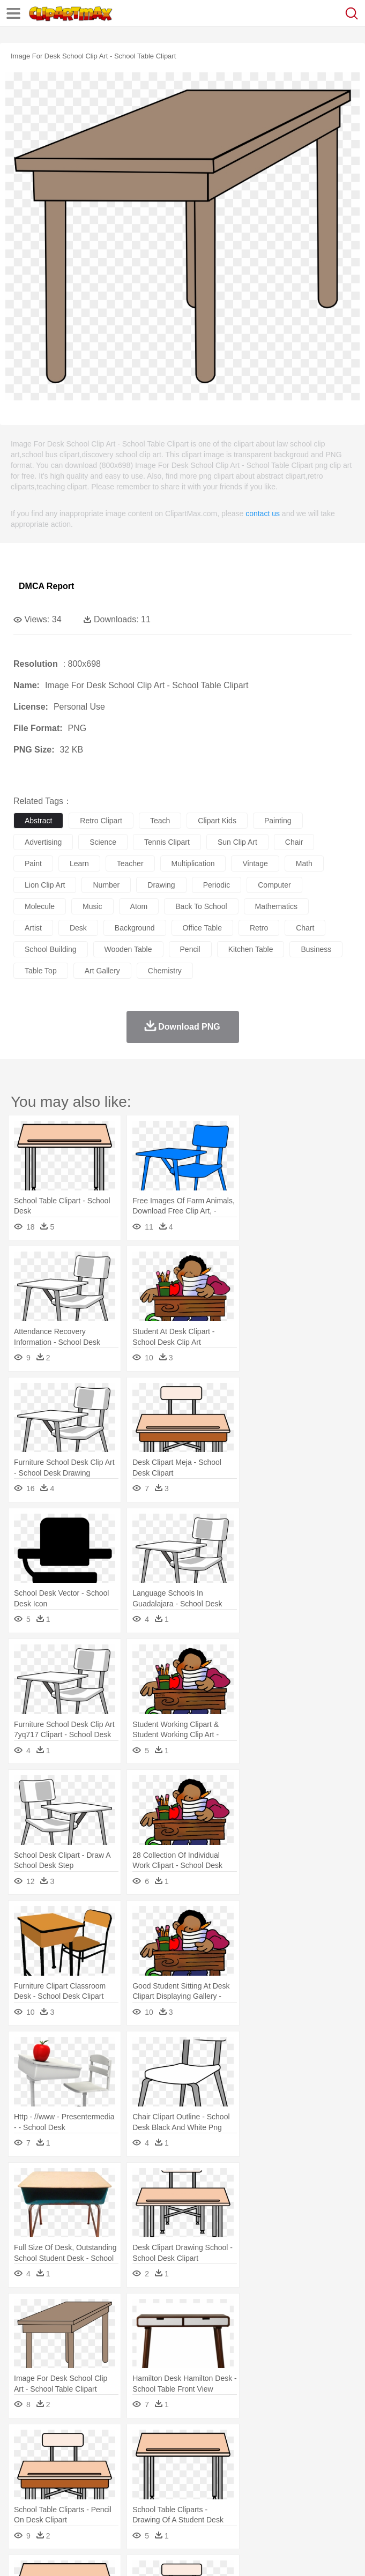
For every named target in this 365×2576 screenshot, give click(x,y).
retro (259, 928)
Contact (127, 2554)
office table (202, 928)
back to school (201, 906)
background (135, 928)
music (92, 906)
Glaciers (258, 2443)
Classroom (143, 2491)
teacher (130, 863)
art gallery (102, 970)
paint (33, 863)
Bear (69, 2459)
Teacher (87, 2491)
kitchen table (250, 949)
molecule (40, 906)
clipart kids (217, 820)
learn (79, 863)
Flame (230, 2443)
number (106, 885)
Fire (208, 2443)
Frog (326, 2459)
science (103, 842)
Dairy (80, 2507)
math (304, 863)
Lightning (315, 2443)
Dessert (107, 2507)
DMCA (159, 2554)
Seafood (274, 2507)
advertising (43, 842)
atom (139, 906)
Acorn (52, 2443)
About (21, 2554)
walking (289, 2475)
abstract (38, 820)
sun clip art (237, 842)
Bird (89, 2459)
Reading (178, 2491)
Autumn (80, 2443)
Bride (97, 2475)
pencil (190, 949)
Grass (286, 2443)
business (316, 949)
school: (24, 2490)
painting (278, 820)
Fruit (190, 2507)
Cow (188, 2459)
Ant (50, 2459)
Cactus (136, 2443)
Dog (208, 2459)
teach (160, 820)
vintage (254, 863)
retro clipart (101, 820)
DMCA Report (46, 586)
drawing (161, 885)
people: (24, 2474)
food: (21, 2507)
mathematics (276, 906)
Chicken (162, 2459)
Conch (163, 2443)
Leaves (108, 2443)
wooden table (128, 949)
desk (78, 928)
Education (236, 2491)
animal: (24, 2458)
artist (33, 928)
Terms (49, 2554)
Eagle (251, 2459)
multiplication (193, 863)
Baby (75, 2475)
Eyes (263, 2475)
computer (274, 885)
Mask (53, 2475)
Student (57, 2491)
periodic (216, 885)
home (316, 2475)
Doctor (222, 2475)
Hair (339, 2475)
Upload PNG (199, 2554)
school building (51, 949)
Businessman (186, 2475)
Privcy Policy (86, 2554)
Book (113, 2491)
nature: (24, 2442)
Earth (188, 2443)
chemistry (165, 970)
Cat (139, 2459)
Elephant (280, 2459)
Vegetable (307, 2507)
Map (305, 2491)
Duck (228, 2459)
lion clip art (45, 885)
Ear (244, 2475)
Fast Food (162, 2507)
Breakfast (52, 2507)
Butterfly (114, 2459)
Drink (133, 2507)
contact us (262, 513)
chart (305, 928)
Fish (306, 2459)
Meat (212, 2507)
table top (41, 970)
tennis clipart (167, 842)
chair (294, 842)
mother (149, 2475)
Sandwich (241, 2507)
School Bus (274, 2491)
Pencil (206, 2491)
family (122, 2475)
